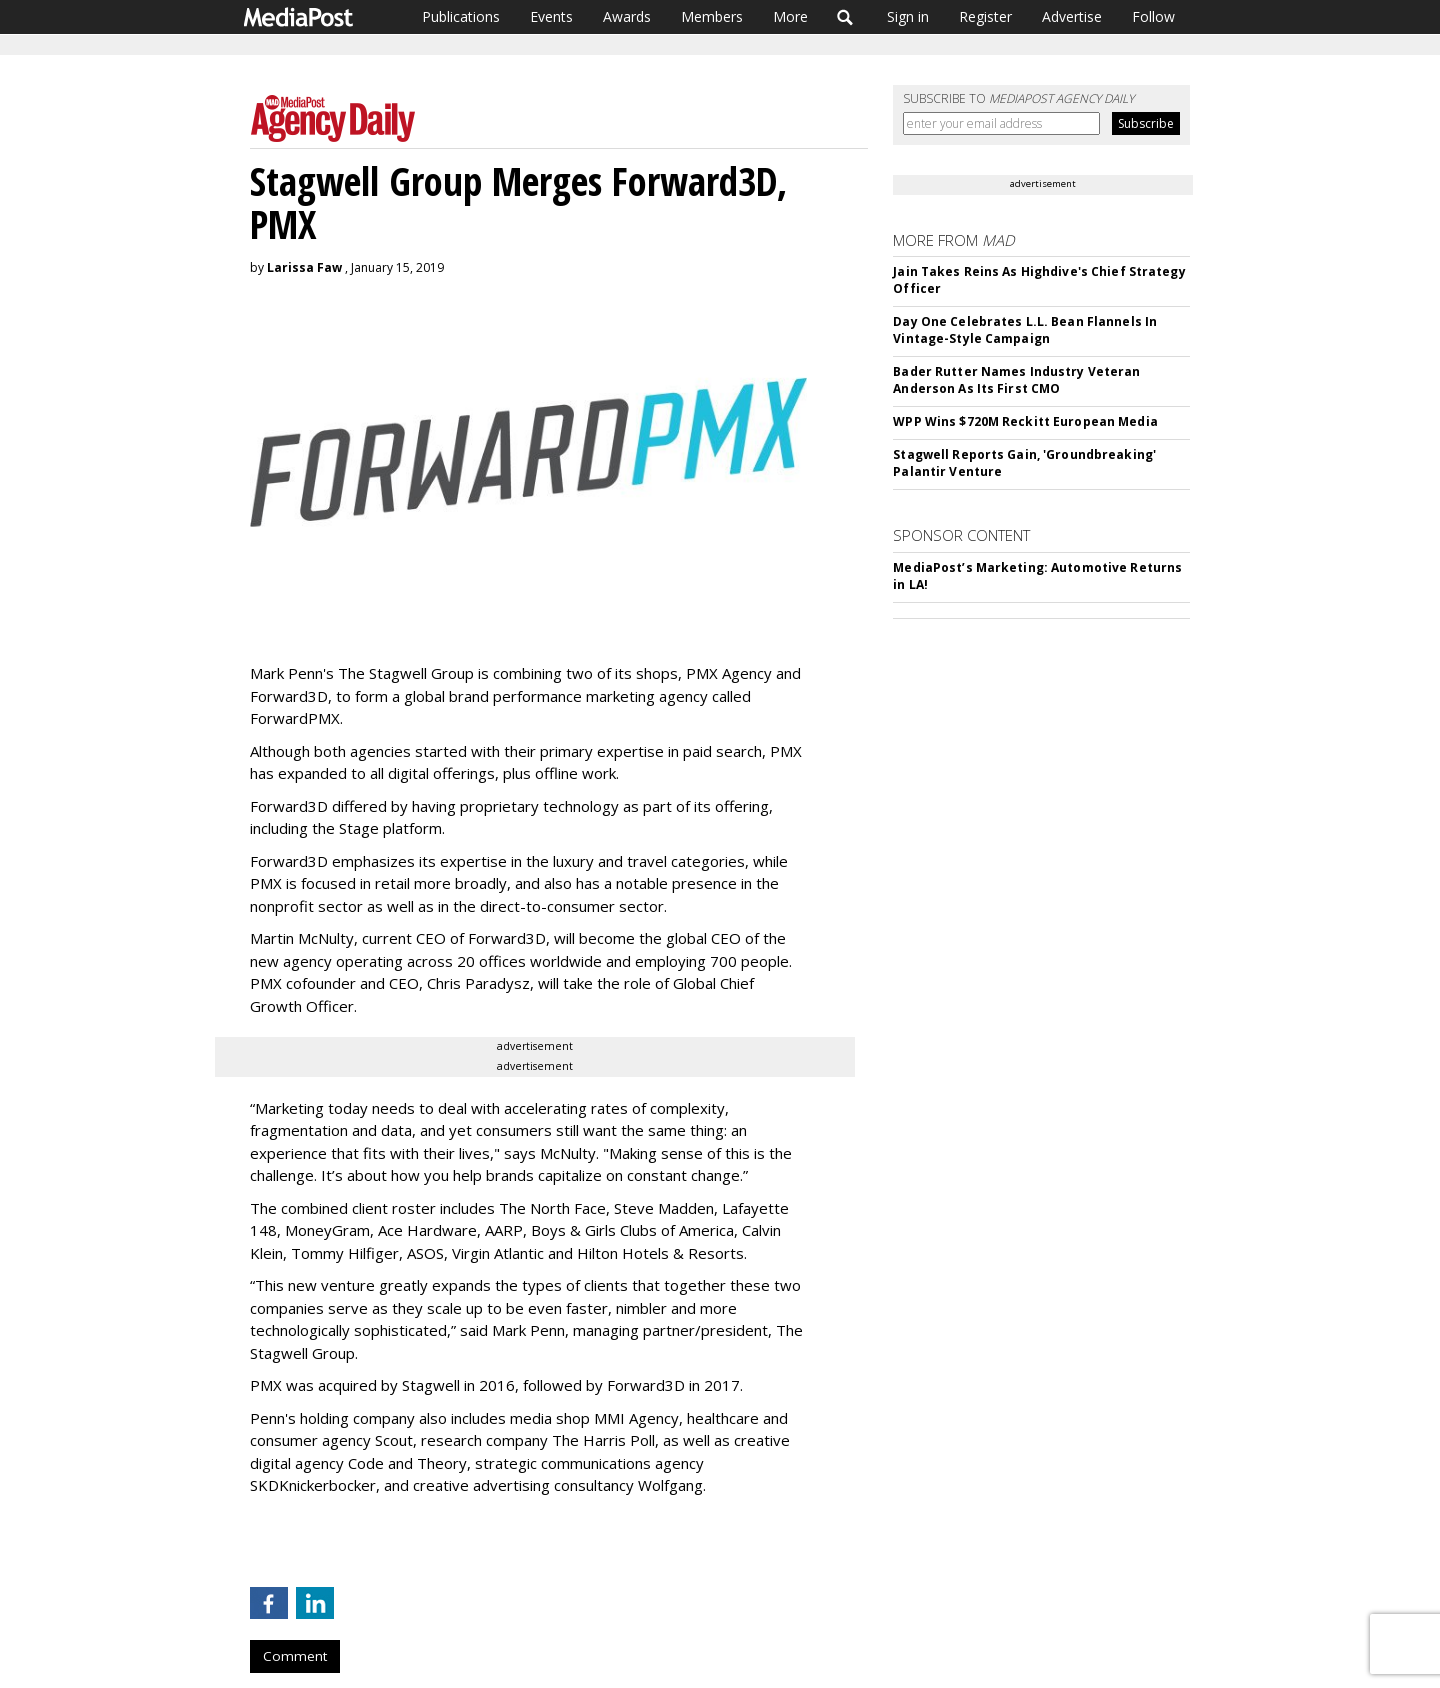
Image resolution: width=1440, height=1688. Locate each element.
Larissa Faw (304, 267)
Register (985, 16)
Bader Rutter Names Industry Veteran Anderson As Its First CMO (1016, 380)
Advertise (1072, 16)
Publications (461, 16)
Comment (295, 1656)
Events (551, 16)
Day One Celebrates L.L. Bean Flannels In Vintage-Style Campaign (1025, 330)
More (790, 16)
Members (712, 16)
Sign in (908, 16)
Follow (1153, 16)
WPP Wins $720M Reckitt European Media (1025, 421)
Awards (627, 16)
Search (845, 17)
